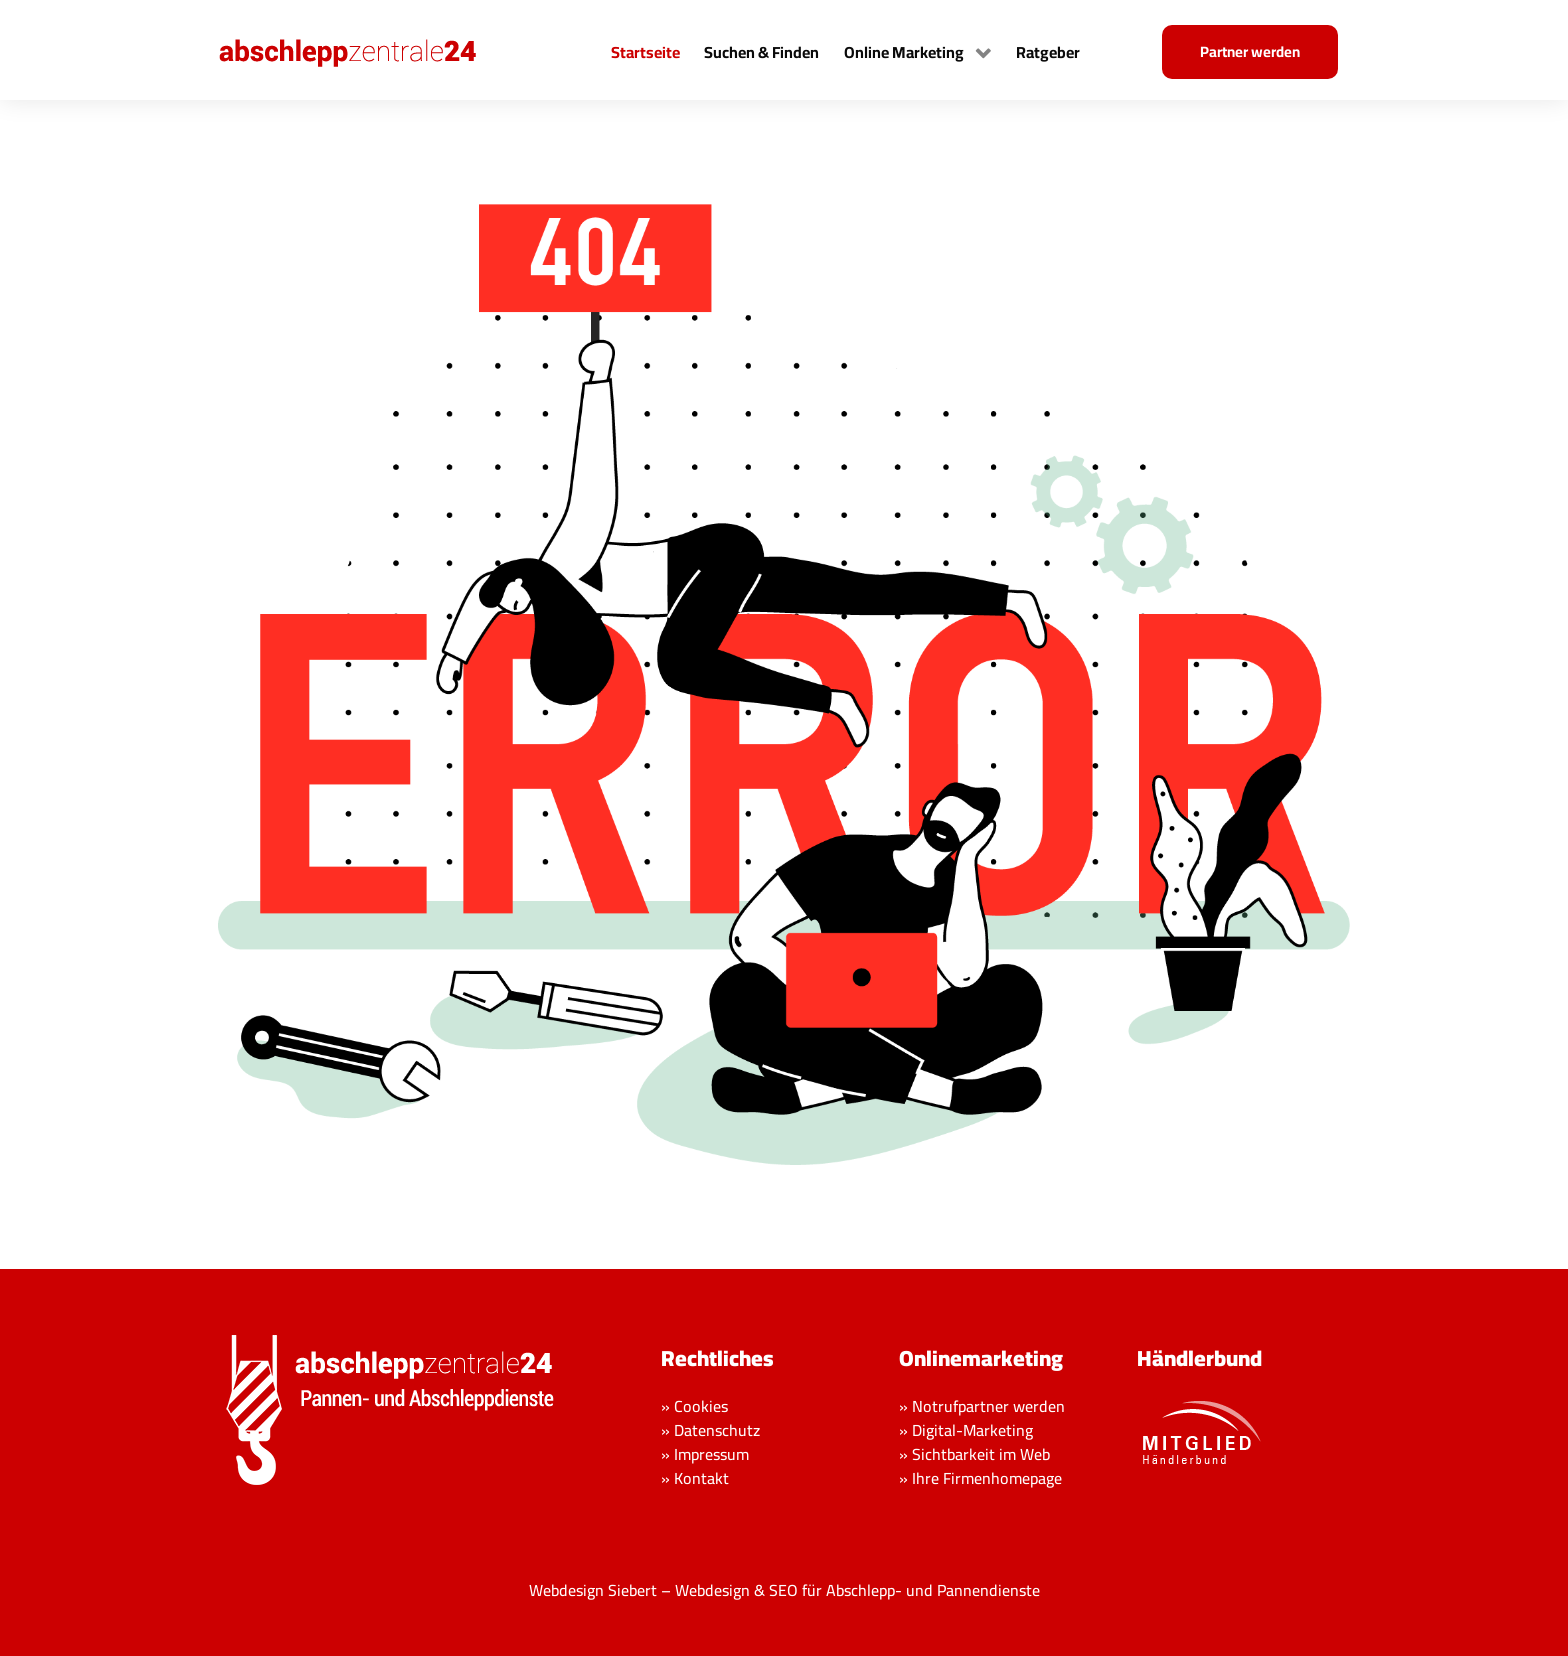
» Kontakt (695, 1478)
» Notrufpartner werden (982, 1406)
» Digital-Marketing (966, 1430)
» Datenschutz (710, 1430)
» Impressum (705, 1454)
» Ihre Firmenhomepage (980, 1478)
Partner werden (1250, 51)
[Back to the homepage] (368, 50)
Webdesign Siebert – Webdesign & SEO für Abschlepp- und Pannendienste (784, 1590)
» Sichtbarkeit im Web (974, 1454)
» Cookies (694, 1406)
